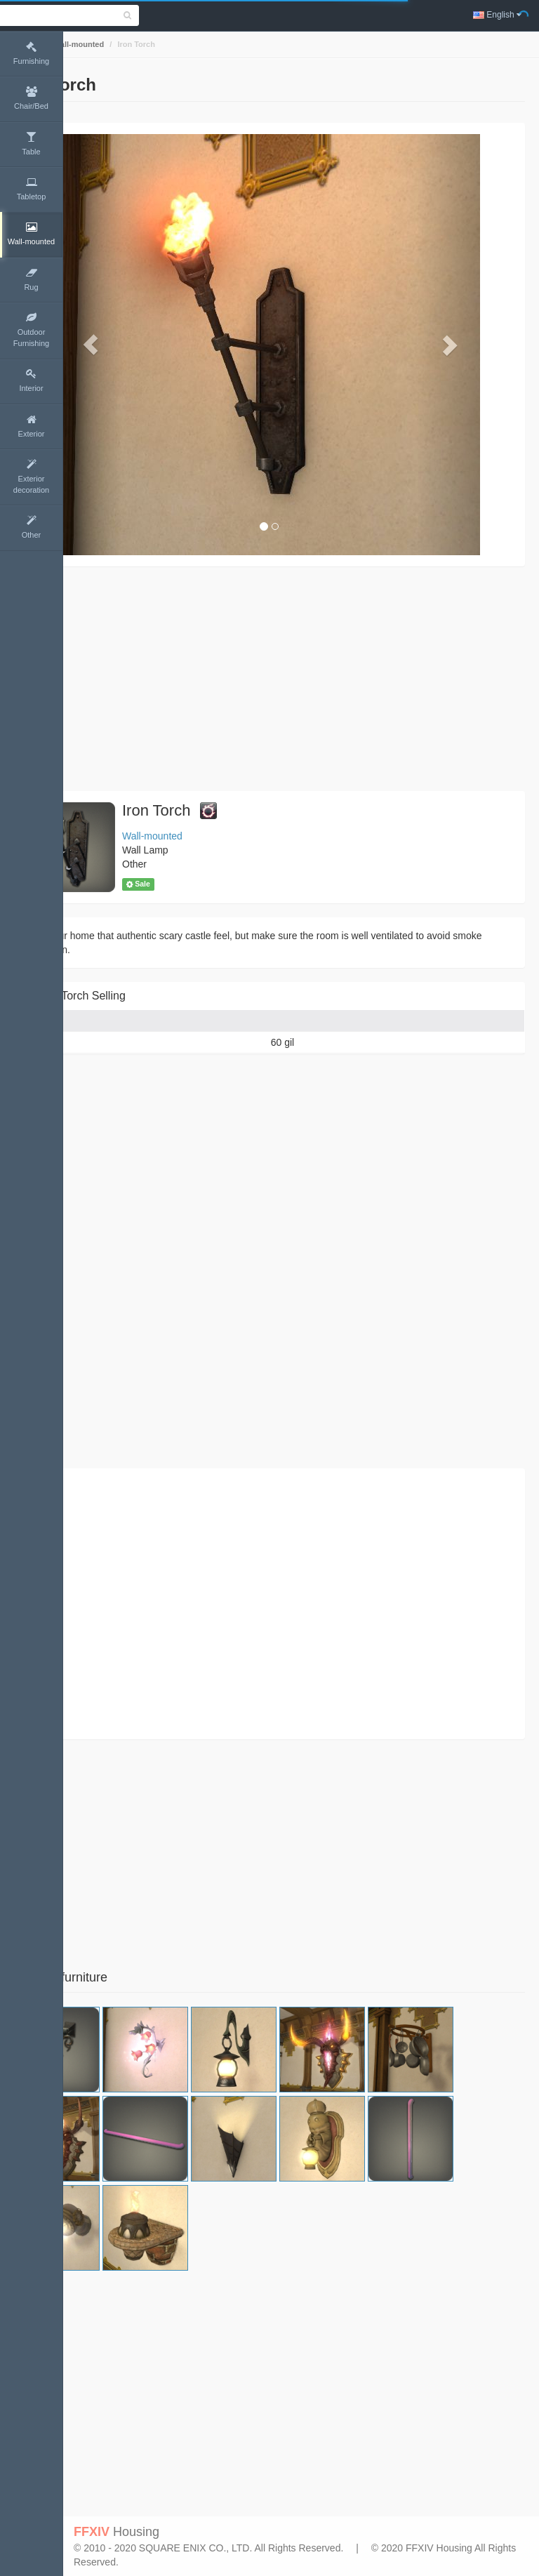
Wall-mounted (140, 44)
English (497, 15)
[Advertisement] (301, 678)
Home (89, 44)
